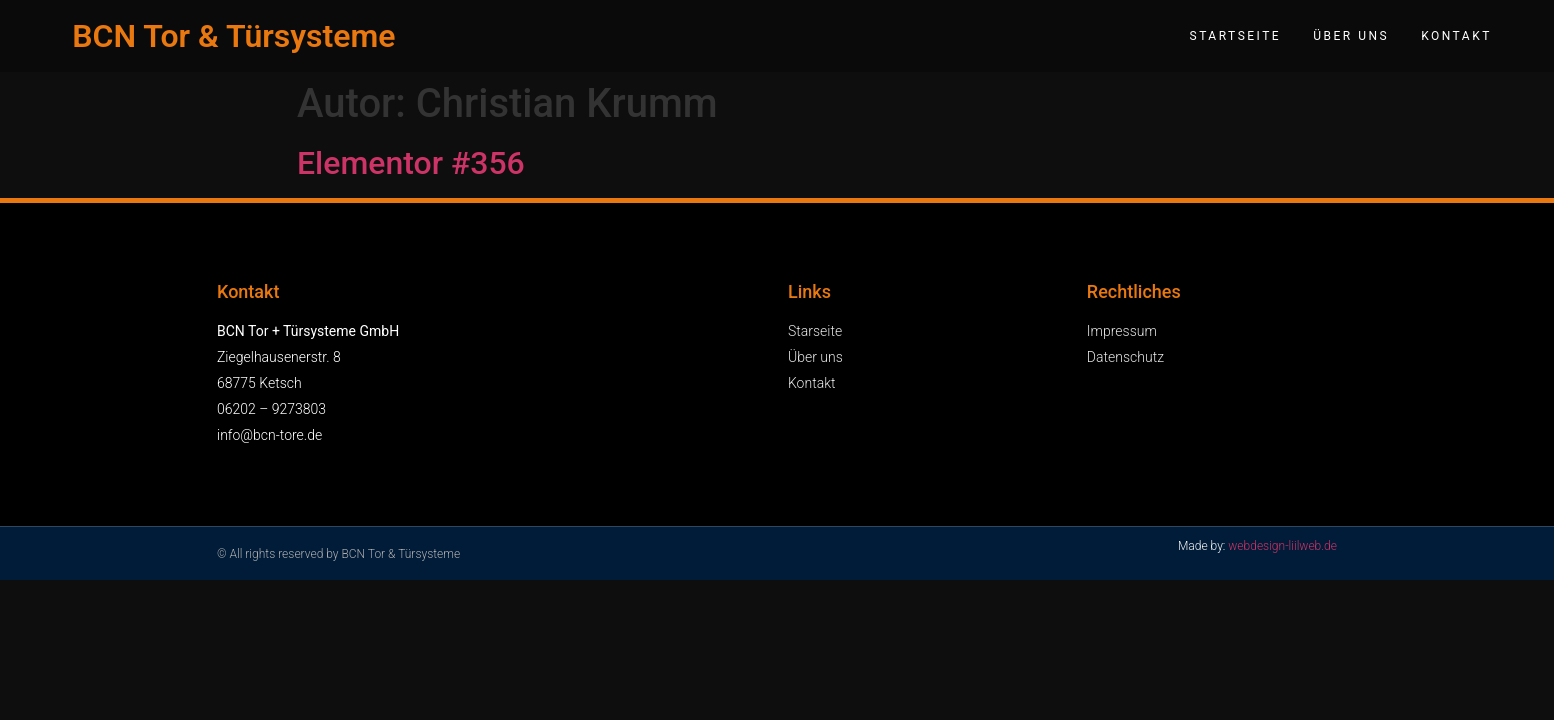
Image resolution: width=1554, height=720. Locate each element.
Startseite (1236, 36)
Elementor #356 (411, 163)
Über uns (1351, 36)
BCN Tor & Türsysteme (233, 36)
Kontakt (1456, 36)
